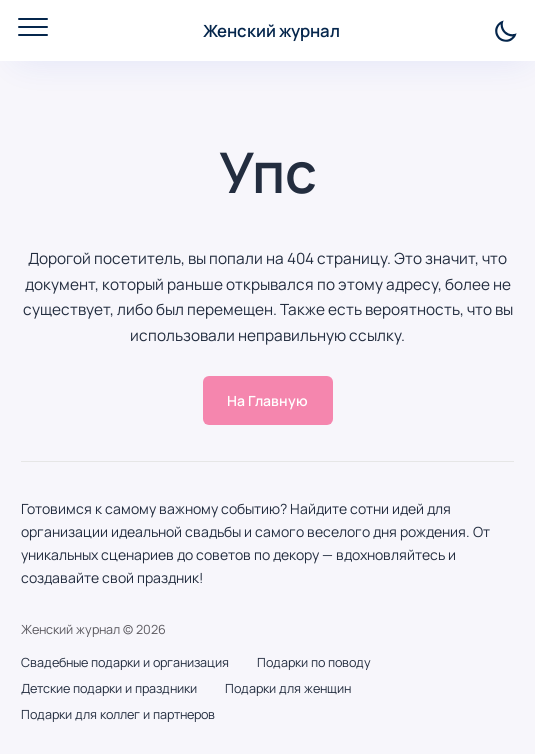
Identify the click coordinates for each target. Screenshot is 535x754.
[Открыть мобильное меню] (33, 27)
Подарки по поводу (314, 662)
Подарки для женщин (288, 688)
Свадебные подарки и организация (125, 662)
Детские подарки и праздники (109, 688)
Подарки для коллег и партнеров (118, 714)
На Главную (267, 400)
